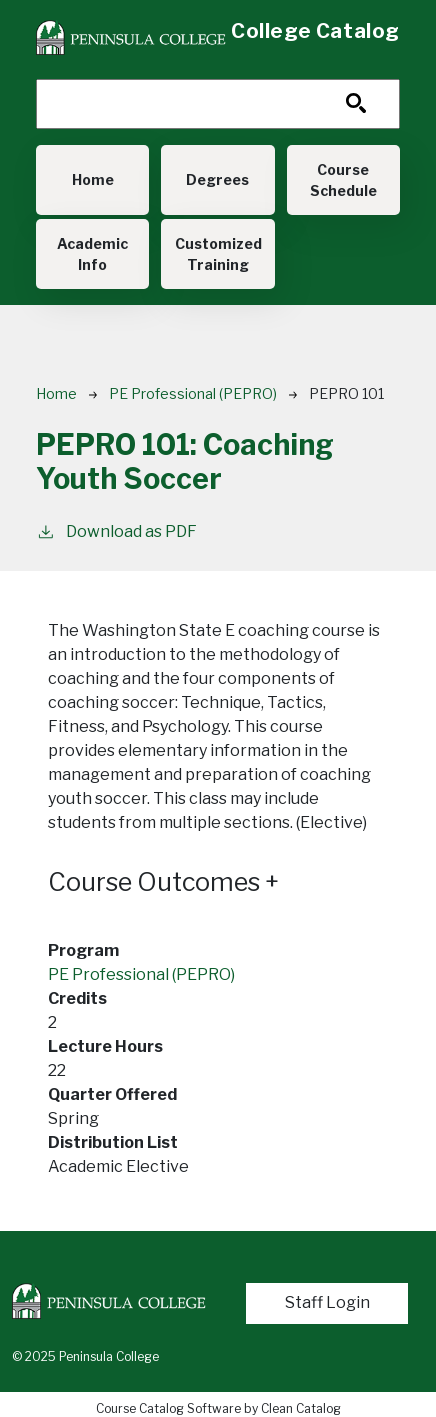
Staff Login (327, 1302)
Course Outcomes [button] (163, 882)
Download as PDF (116, 530)
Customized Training (218, 254)
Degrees (217, 179)
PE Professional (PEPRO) (193, 393)
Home (93, 179)
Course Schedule (343, 180)
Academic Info (92, 254)
